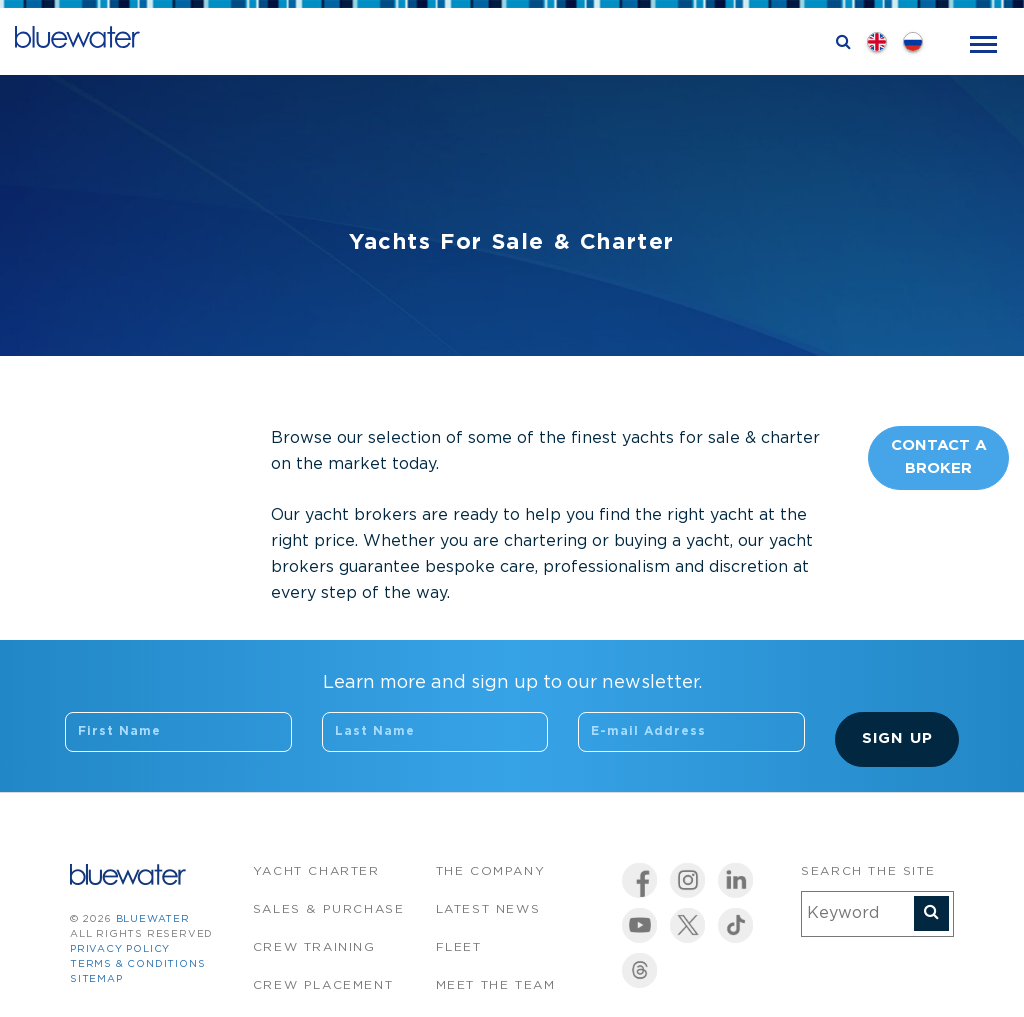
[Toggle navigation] (983, 42)
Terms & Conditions (137, 964)
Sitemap (96, 979)
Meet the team (496, 985)
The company (491, 871)
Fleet (459, 947)
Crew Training (314, 947)
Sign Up (897, 738)
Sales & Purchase (329, 909)
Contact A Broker (939, 457)
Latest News (488, 909)
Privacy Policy (120, 949)
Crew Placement (323, 985)
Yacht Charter (316, 871)
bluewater (153, 919)
